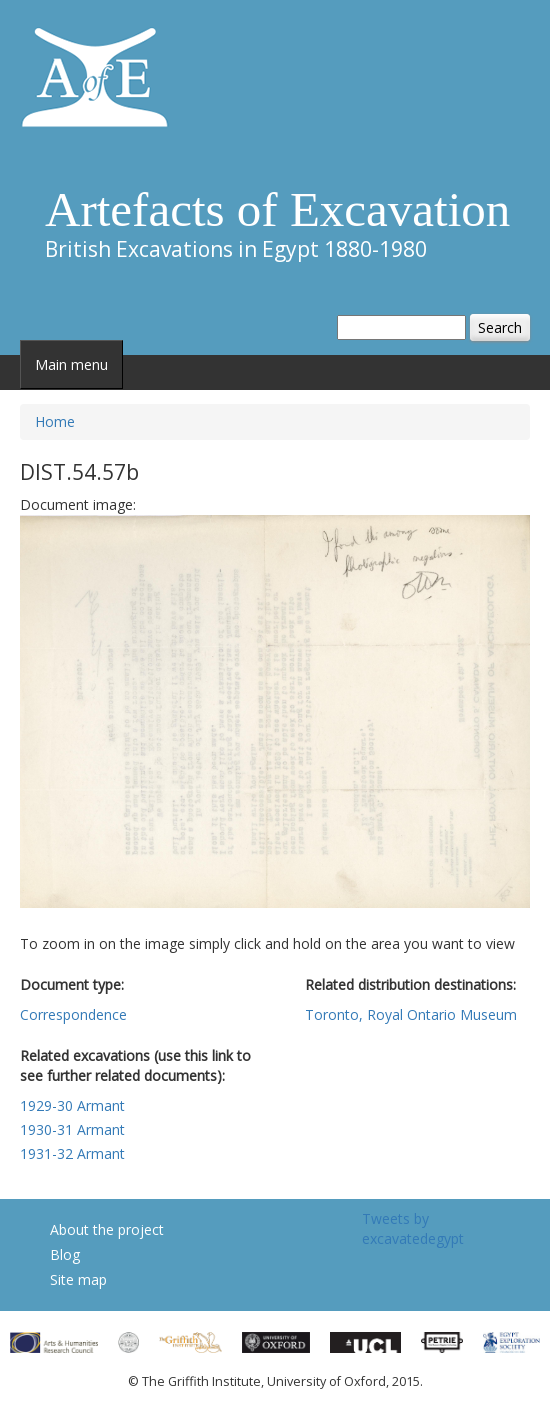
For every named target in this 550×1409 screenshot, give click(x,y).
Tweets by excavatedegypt (413, 1228)
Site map (78, 1279)
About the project (107, 1229)
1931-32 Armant (72, 1153)
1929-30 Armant (72, 1105)
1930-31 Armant (72, 1129)
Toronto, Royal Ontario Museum (411, 1014)
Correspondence (73, 1014)
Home (55, 421)
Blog (65, 1254)
